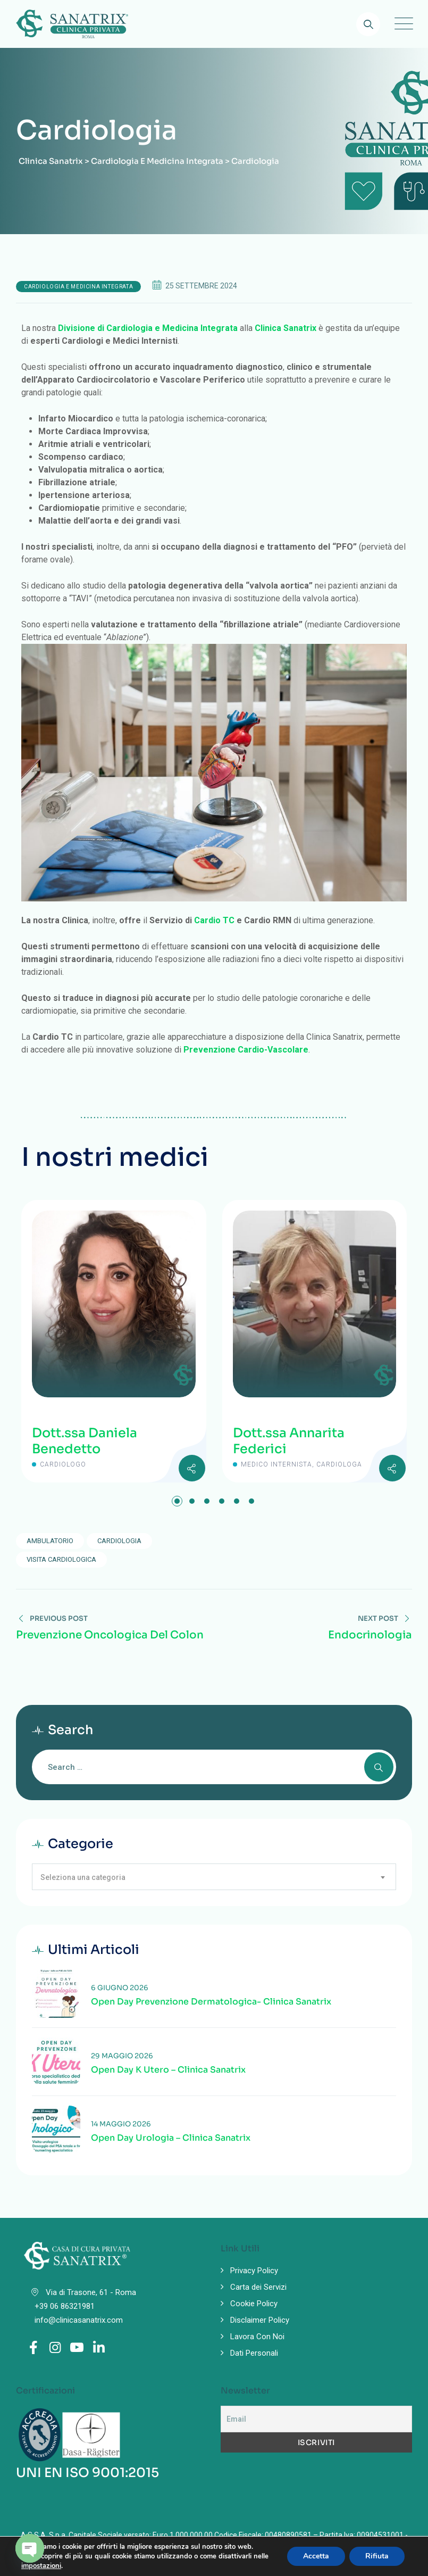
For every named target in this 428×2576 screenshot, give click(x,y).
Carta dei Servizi (258, 2287)
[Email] (317, 2419)
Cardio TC (214, 920)
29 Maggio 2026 (122, 2055)
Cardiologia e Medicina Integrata (78, 286)
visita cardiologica (61, 1559)
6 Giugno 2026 (119, 1987)
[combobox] (214, 1876)
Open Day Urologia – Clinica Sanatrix (170, 2138)
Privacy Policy (254, 2270)
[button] (177, 1501)
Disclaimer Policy (259, 2320)
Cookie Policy (254, 2303)
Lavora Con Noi (257, 2336)
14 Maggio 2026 (121, 2123)
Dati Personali (254, 2353)
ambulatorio (50, 1541)
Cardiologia (119, 1541)
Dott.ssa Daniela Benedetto (84, 1441)
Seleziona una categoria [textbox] (82, 1877)
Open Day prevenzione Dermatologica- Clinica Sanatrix (211, 2002)
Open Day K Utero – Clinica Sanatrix (168, 2070)
